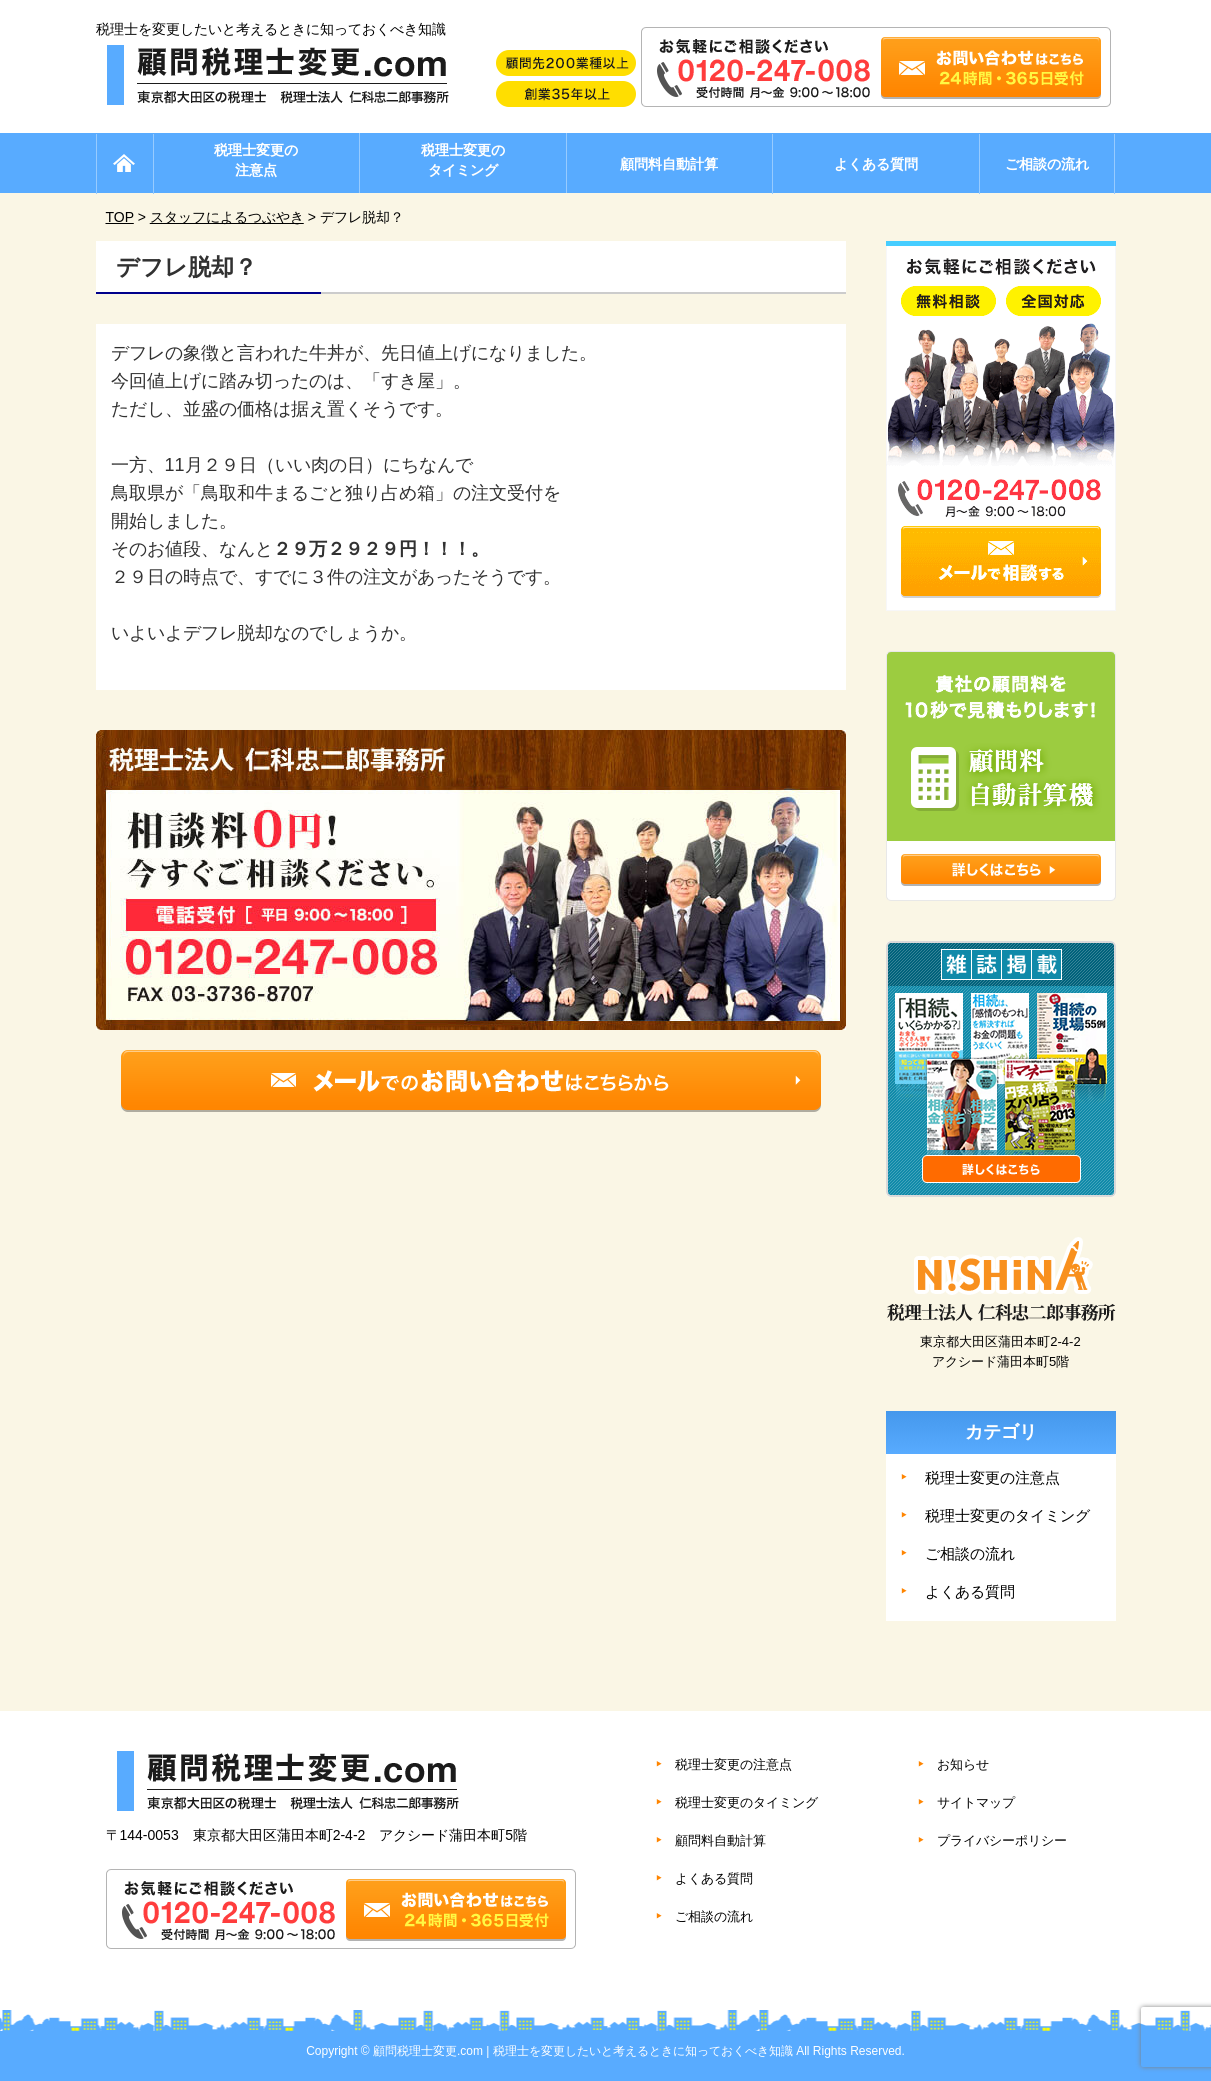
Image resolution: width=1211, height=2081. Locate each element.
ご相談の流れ (1047, 164)
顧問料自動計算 (669, 164)
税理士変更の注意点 (256, 160)
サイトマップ (976, 1802)
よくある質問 (876, 164)
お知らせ (963, 1764)
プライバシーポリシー (1002, 1840)
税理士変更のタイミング (463, 160)
